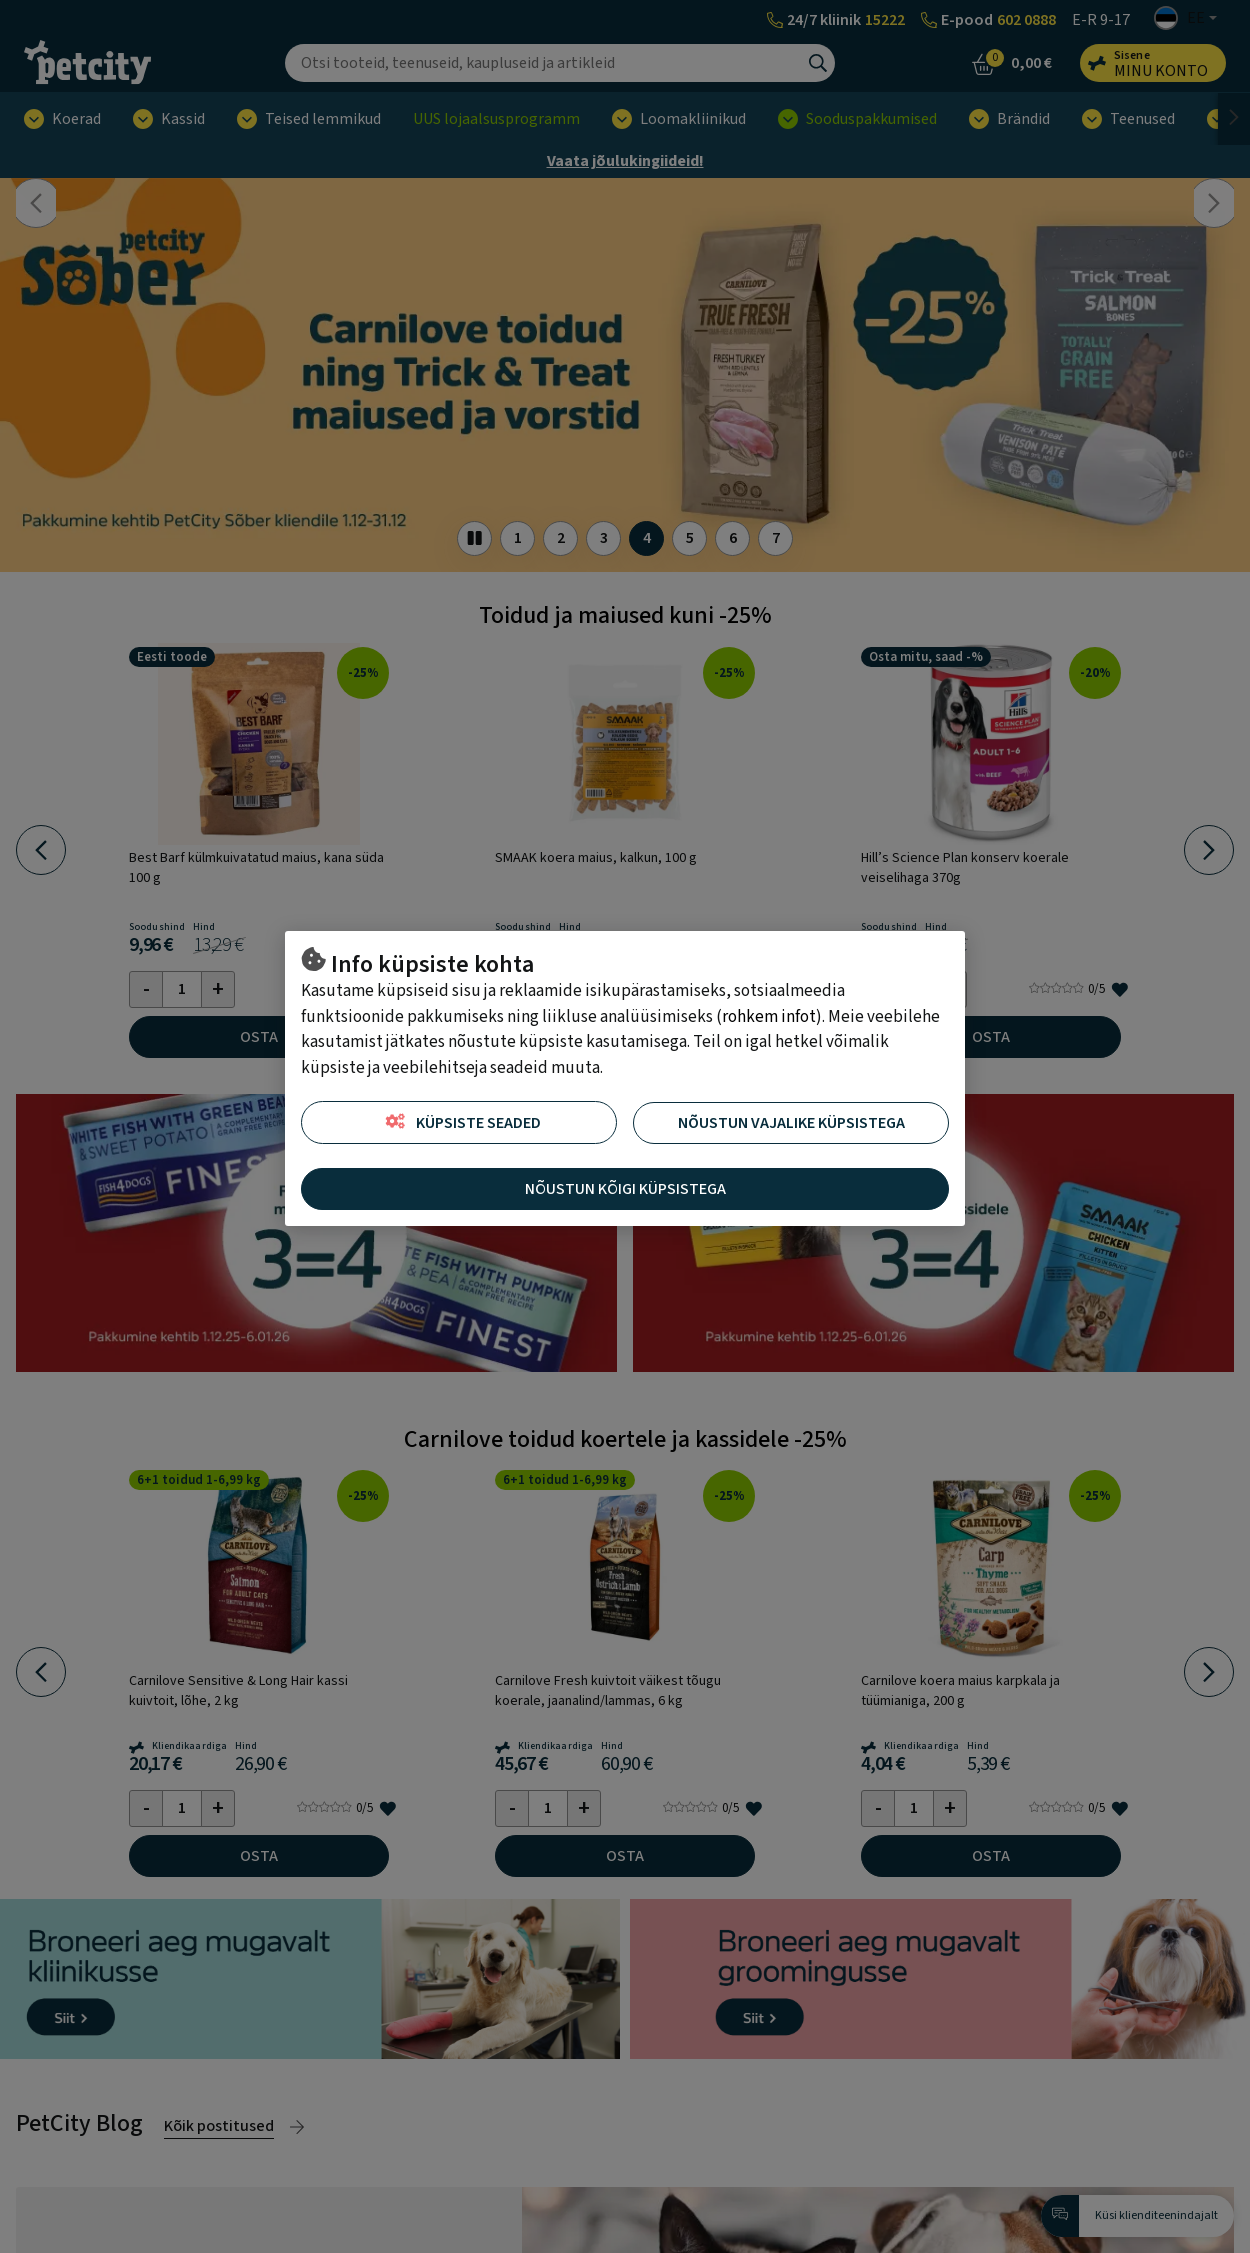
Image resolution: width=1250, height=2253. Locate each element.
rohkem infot (769, 1017)
